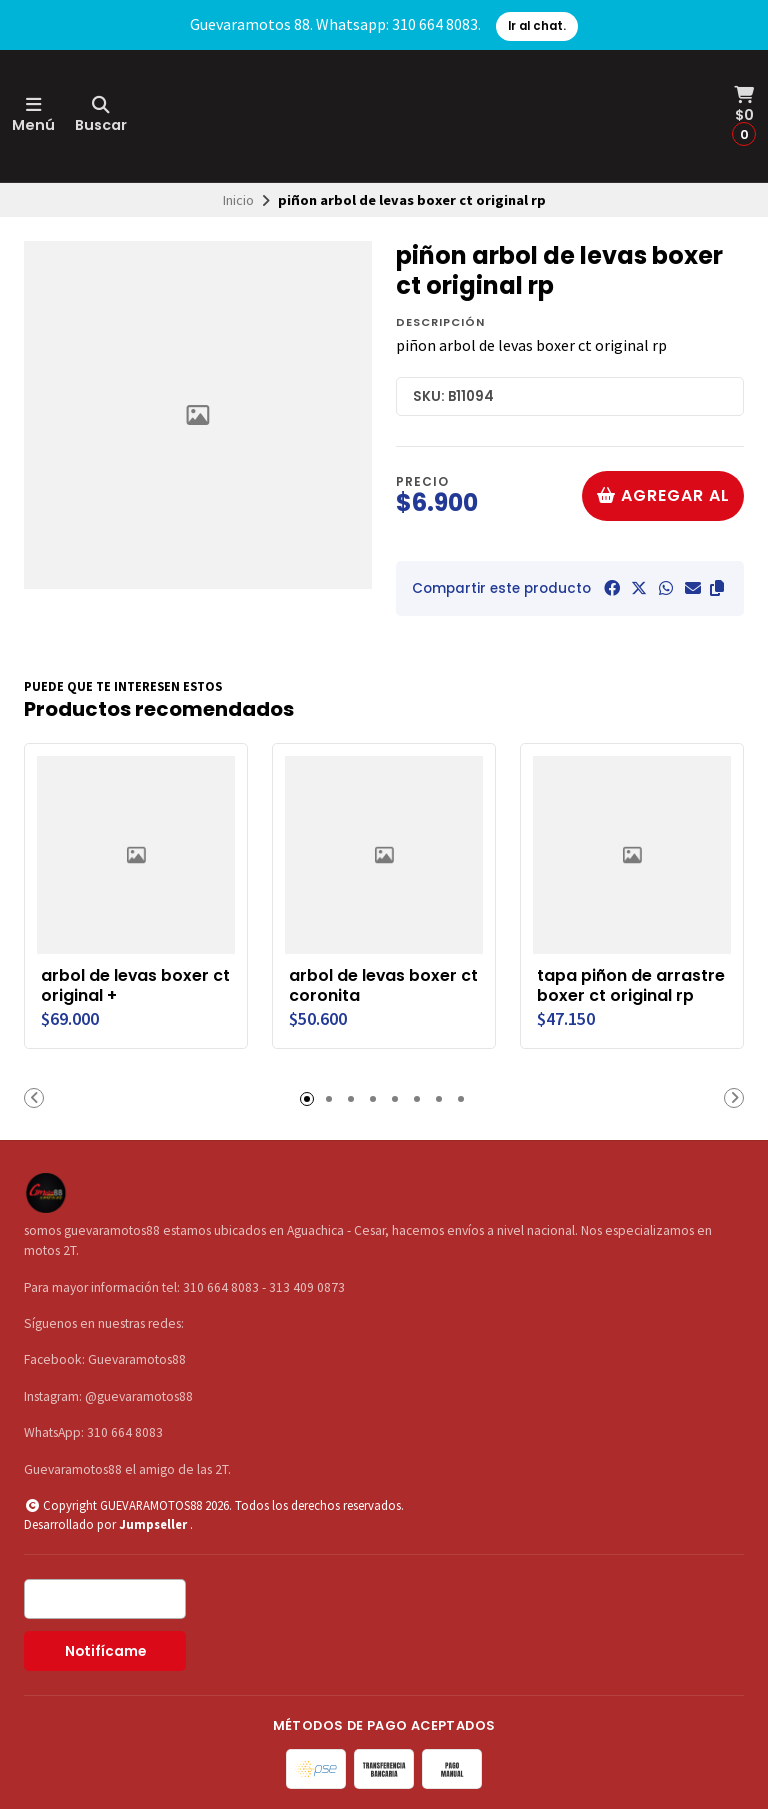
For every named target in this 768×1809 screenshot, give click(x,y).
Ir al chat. (537, 26)
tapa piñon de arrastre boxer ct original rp (631, 986)
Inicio (238, 200)
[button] (717, 588)
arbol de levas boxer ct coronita (383, 986)
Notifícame (105, 1651)
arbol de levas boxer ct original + (135, 986)
